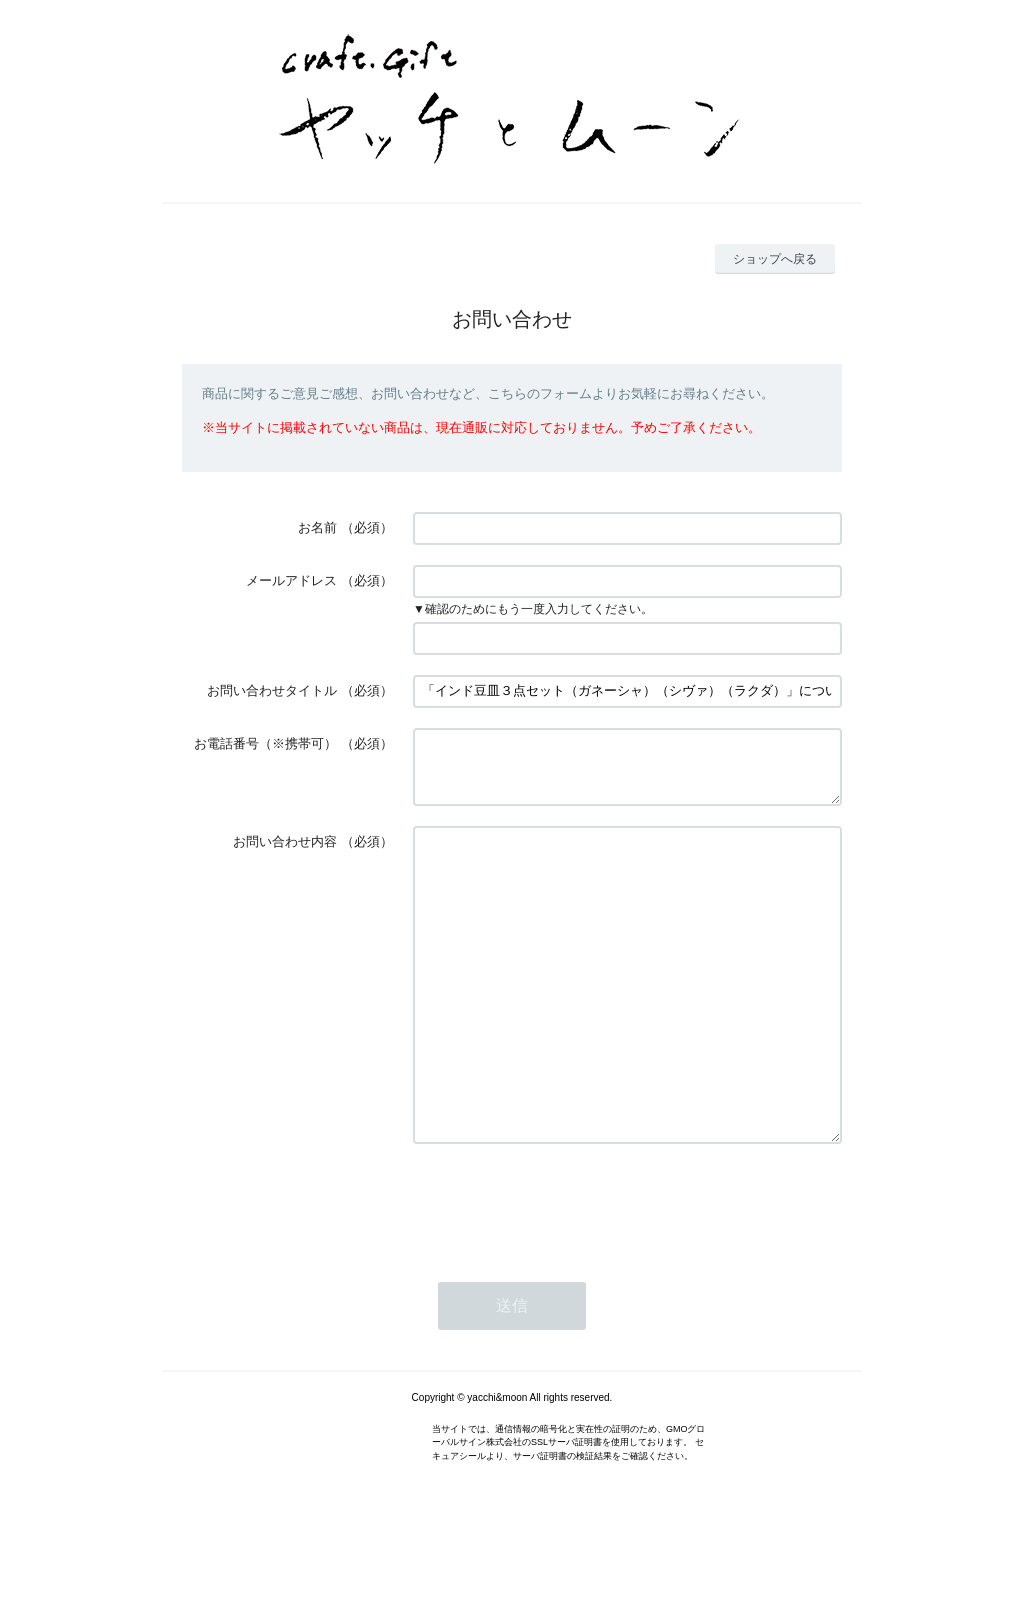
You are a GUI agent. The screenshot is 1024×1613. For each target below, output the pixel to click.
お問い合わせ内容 (285, 853)
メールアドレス (291, 580)
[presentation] (565, 1275)
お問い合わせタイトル (272, 690)
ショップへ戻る (775, 259)
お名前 (317, 527)
